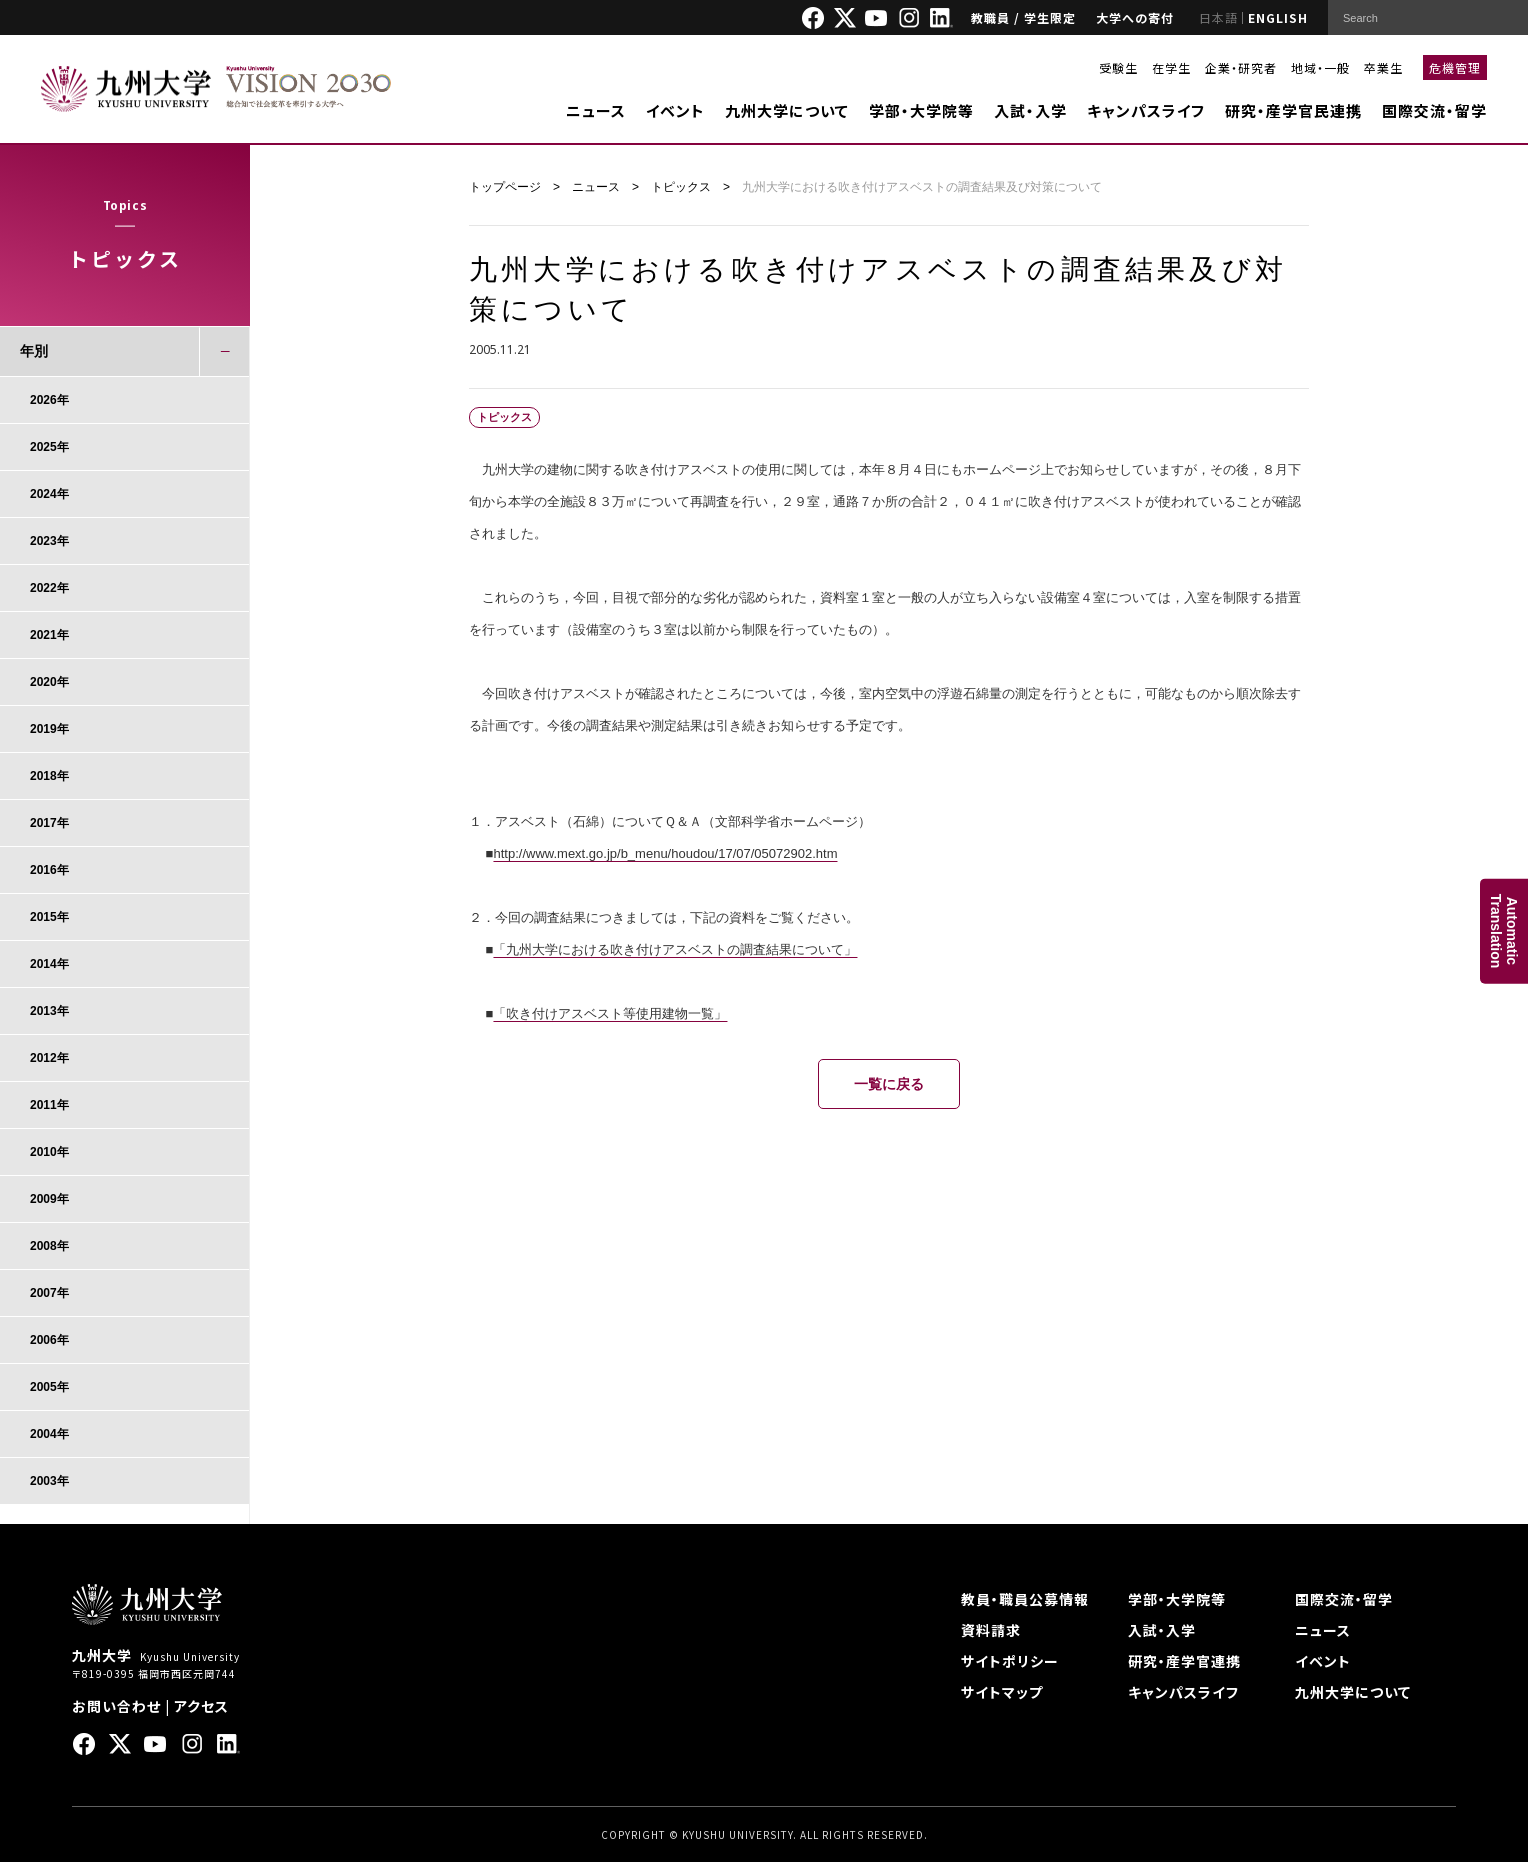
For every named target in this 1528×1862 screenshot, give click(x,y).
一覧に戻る (889, 1084)
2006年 (49, 1340)
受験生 (1118, 67)
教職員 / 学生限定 (1023, 17)
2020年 (49, 682)
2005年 (49, 1387)
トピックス (681, 187)
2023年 (49, 541)
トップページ (505, 187)
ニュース (596, 110)
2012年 (49, 1058)
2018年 (49, 776)
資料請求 (991, 1630)
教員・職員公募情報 (1025, 1599)
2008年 (49, 1246)
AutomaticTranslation (1504, 931)
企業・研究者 (1241, 67)
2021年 (49, 635)
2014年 (49, 964)
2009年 (49, 1199)
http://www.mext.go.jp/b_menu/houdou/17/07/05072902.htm (665, 853)
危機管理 (1455, 67)
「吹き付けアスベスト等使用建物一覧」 (610, 1013)
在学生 (1171, 67)
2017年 (49, 823)
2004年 (49, 1434)
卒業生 (1383, 67)
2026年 (49, 400)
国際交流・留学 (1434, 110)
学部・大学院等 (921, 110)
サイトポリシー (1010, 1661)
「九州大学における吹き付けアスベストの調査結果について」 (675, 949)
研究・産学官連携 (1184, 1661)
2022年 (49, 588)
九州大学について (787, 110)
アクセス (201, 1706)
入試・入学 (1030, 110)
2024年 (49, 494)
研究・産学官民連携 (1293, 110)
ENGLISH (1278, 17)
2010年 (49, 1152)
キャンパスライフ (1146, 110)
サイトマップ (1002, 1692)
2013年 (49, 1011)
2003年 (49, 1481)
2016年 (49, 870)
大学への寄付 (1135, 17)
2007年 (49, 1293)
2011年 (49, 1105)
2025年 (49, 447)
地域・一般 (1320, 67)
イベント (675, 110)
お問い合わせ (116, 1706)
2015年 (49, 917)
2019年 (49, 729)
